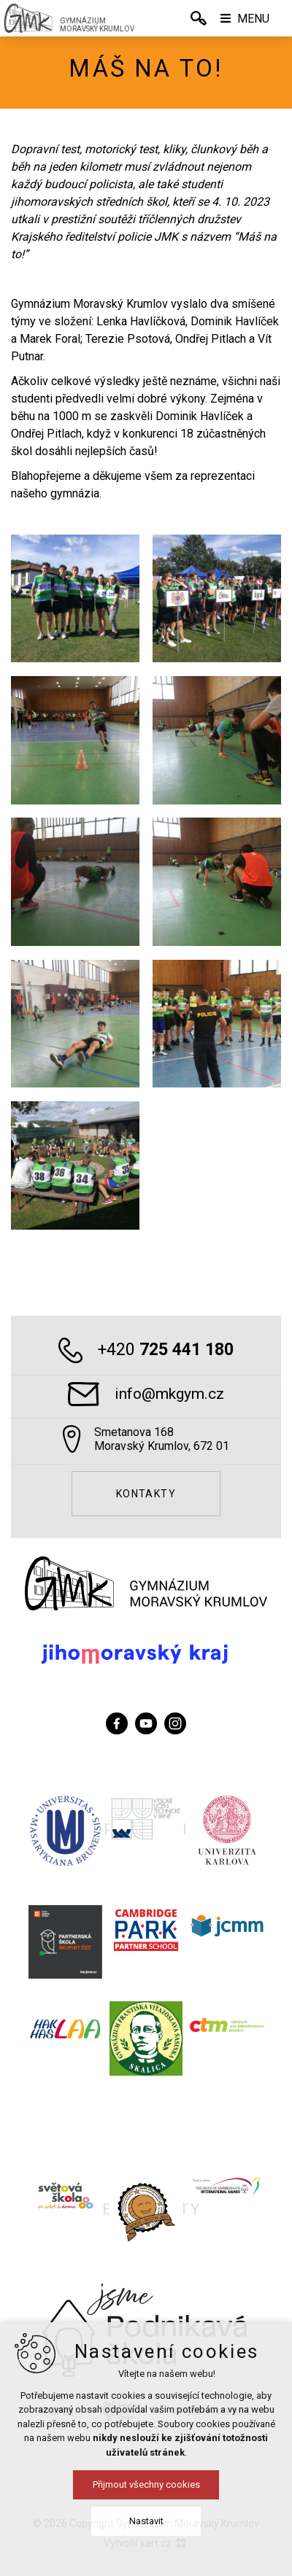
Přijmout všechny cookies (146, 2484)
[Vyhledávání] (199, 18)
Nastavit (146, 2520)
